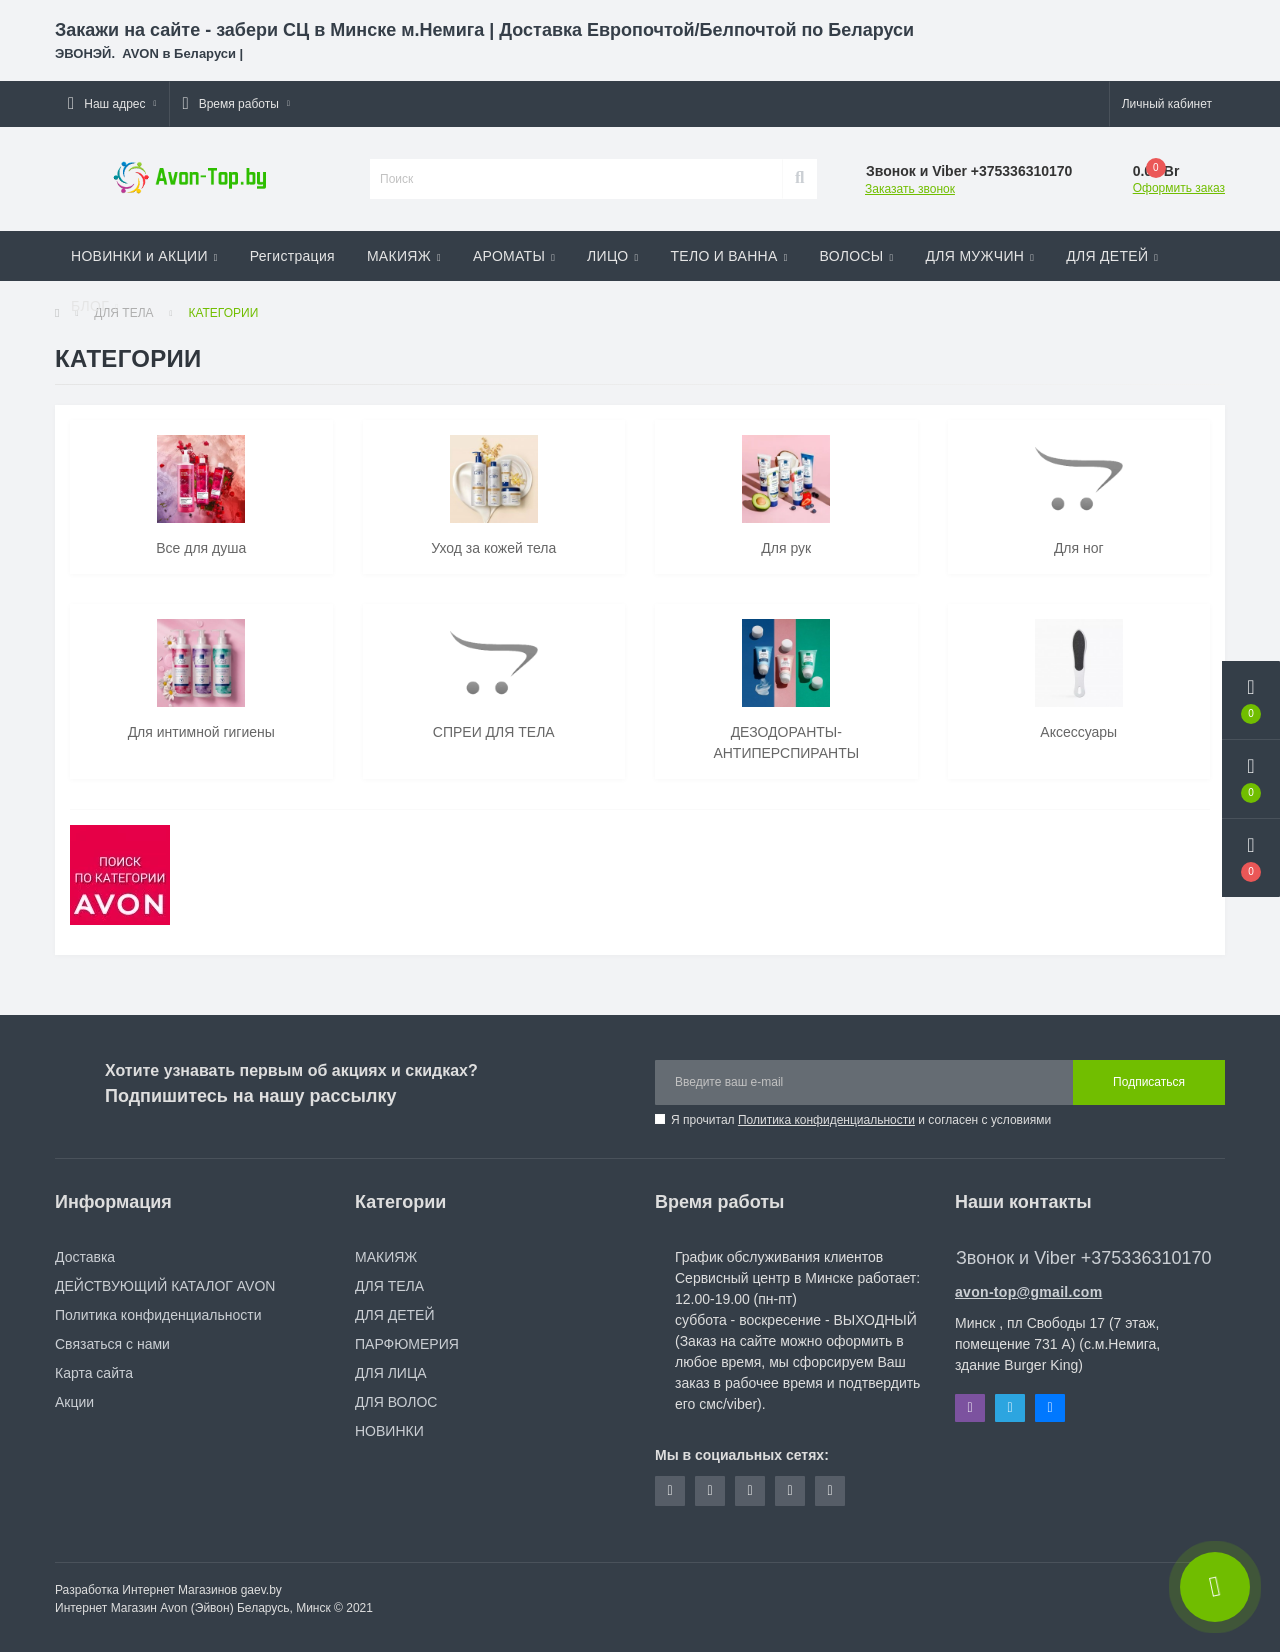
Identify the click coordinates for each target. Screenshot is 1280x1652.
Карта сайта (94, 1373)
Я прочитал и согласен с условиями (861, 1120)
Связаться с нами (112, 1344)
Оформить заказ (1179, 188)
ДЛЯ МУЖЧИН (980, 256)
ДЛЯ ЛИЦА (391, 1373)
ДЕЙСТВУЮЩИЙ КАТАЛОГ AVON (165, 1286)
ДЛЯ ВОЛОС (396, 1402)
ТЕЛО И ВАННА (728, 256)
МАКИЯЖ (404, 256)
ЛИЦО (612, 256)
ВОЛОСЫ (857, 256)
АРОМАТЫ (514, 256)
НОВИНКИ (389, 1431)
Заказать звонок (910, 189)
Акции (74, 1402)
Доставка (85, 1257)
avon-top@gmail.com (1028, 1292)
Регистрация (292, 256)
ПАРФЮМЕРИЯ (407, 1344)
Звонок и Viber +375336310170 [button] (1083, 1258)
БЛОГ (95, 306)
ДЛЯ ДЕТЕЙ (1112, 256)
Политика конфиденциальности (826, 1120)
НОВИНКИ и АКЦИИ (144, 256)
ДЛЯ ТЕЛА (389, 1286)
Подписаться (1149, 1082)
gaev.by (261, 1590)
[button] (112, 104)
